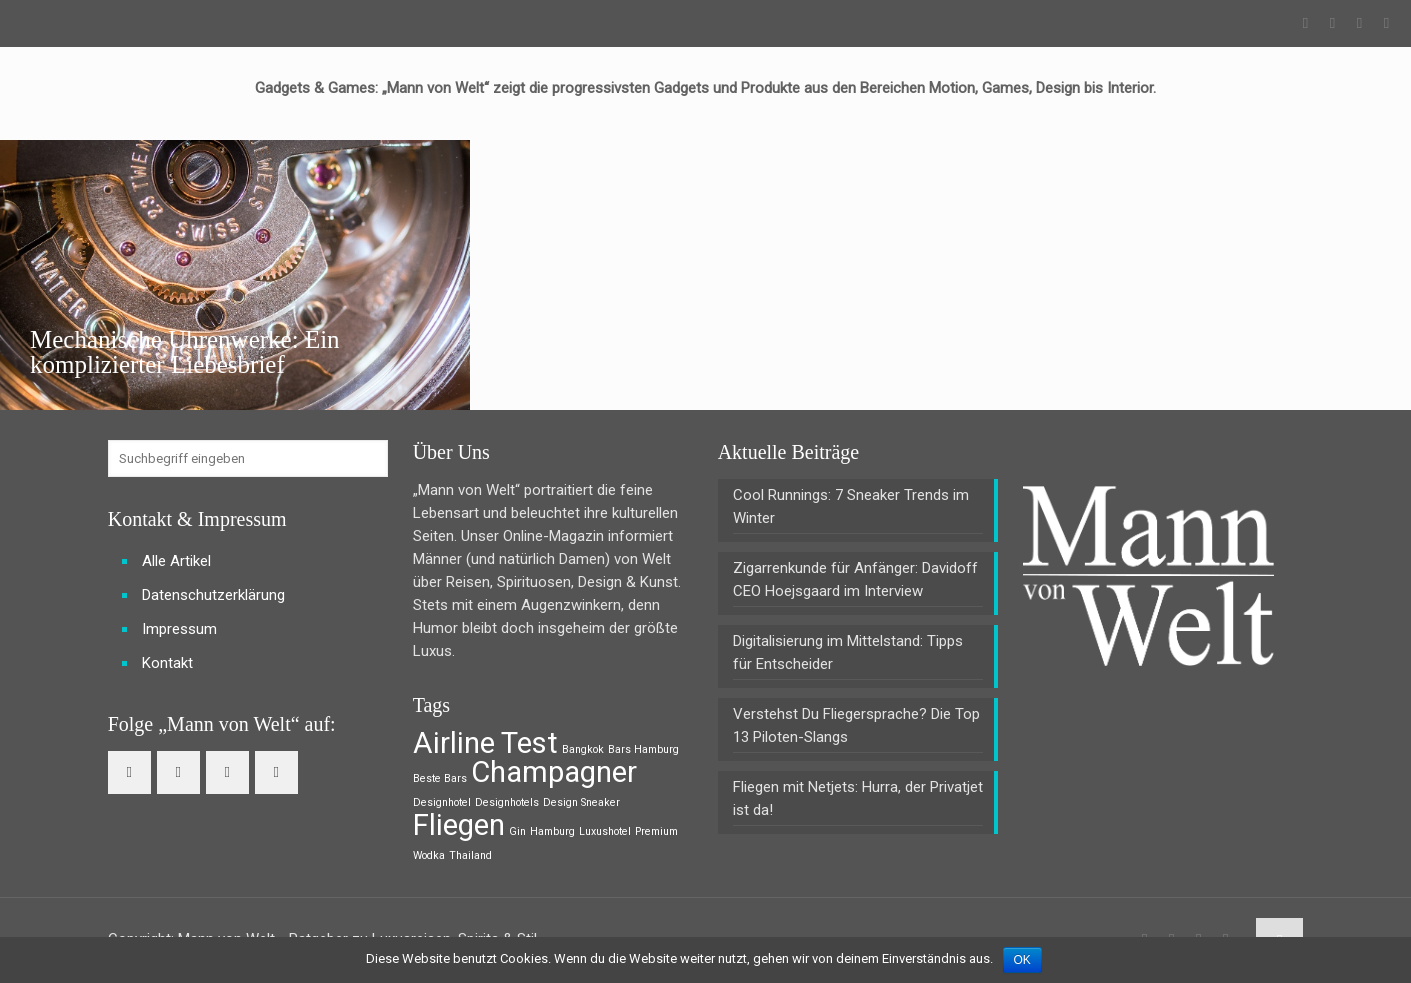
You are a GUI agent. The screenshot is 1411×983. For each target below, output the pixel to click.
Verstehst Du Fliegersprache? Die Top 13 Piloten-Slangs (856, 725)
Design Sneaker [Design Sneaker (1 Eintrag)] (581, 802)
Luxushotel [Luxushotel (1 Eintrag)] (605, 831)
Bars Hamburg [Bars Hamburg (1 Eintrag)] (643, 749)
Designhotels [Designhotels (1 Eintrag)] (507, 802)
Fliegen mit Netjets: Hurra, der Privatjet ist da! (858, 798)
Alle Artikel (176, 561)
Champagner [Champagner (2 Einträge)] (554, 772)
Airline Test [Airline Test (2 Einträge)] (485, 743)
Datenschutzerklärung (213, 595)
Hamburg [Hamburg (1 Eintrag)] (552, 831)
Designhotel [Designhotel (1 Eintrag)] (442, 802)
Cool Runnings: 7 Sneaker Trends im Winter (851, 506)
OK (1022, 960)
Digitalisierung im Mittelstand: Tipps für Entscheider (848, 652)
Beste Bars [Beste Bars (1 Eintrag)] (440, 778)
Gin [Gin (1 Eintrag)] (517, 831)
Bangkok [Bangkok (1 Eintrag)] (583, 749)
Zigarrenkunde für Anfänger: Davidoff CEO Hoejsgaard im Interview (855, 579)
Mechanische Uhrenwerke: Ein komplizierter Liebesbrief (185, 352)
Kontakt (167, 663)
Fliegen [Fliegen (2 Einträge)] (459, 825)
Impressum (179, 629)
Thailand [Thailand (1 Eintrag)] (470, 855)
